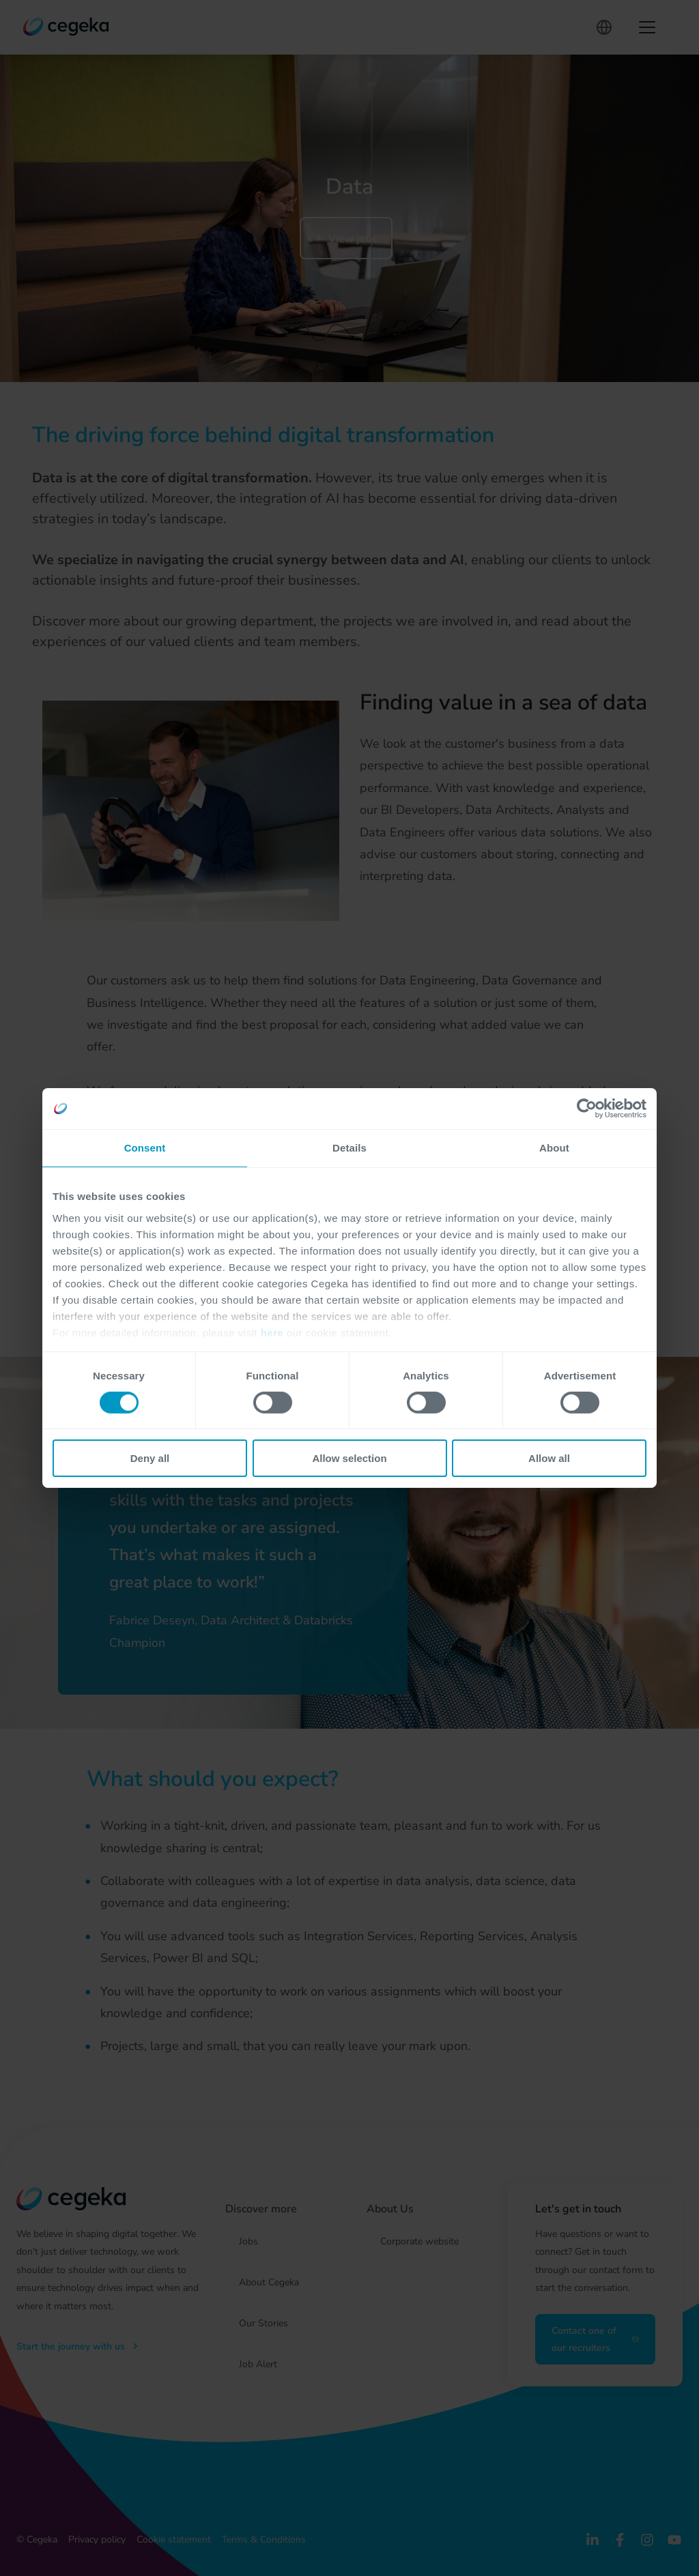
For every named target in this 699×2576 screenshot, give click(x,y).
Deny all (150, 1458)
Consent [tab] (145, 1148)
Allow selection (349, 1458)
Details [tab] (349, 1148)
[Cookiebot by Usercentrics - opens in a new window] (586, 1108)
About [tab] (554, 1148)
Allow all (549, 1458)
